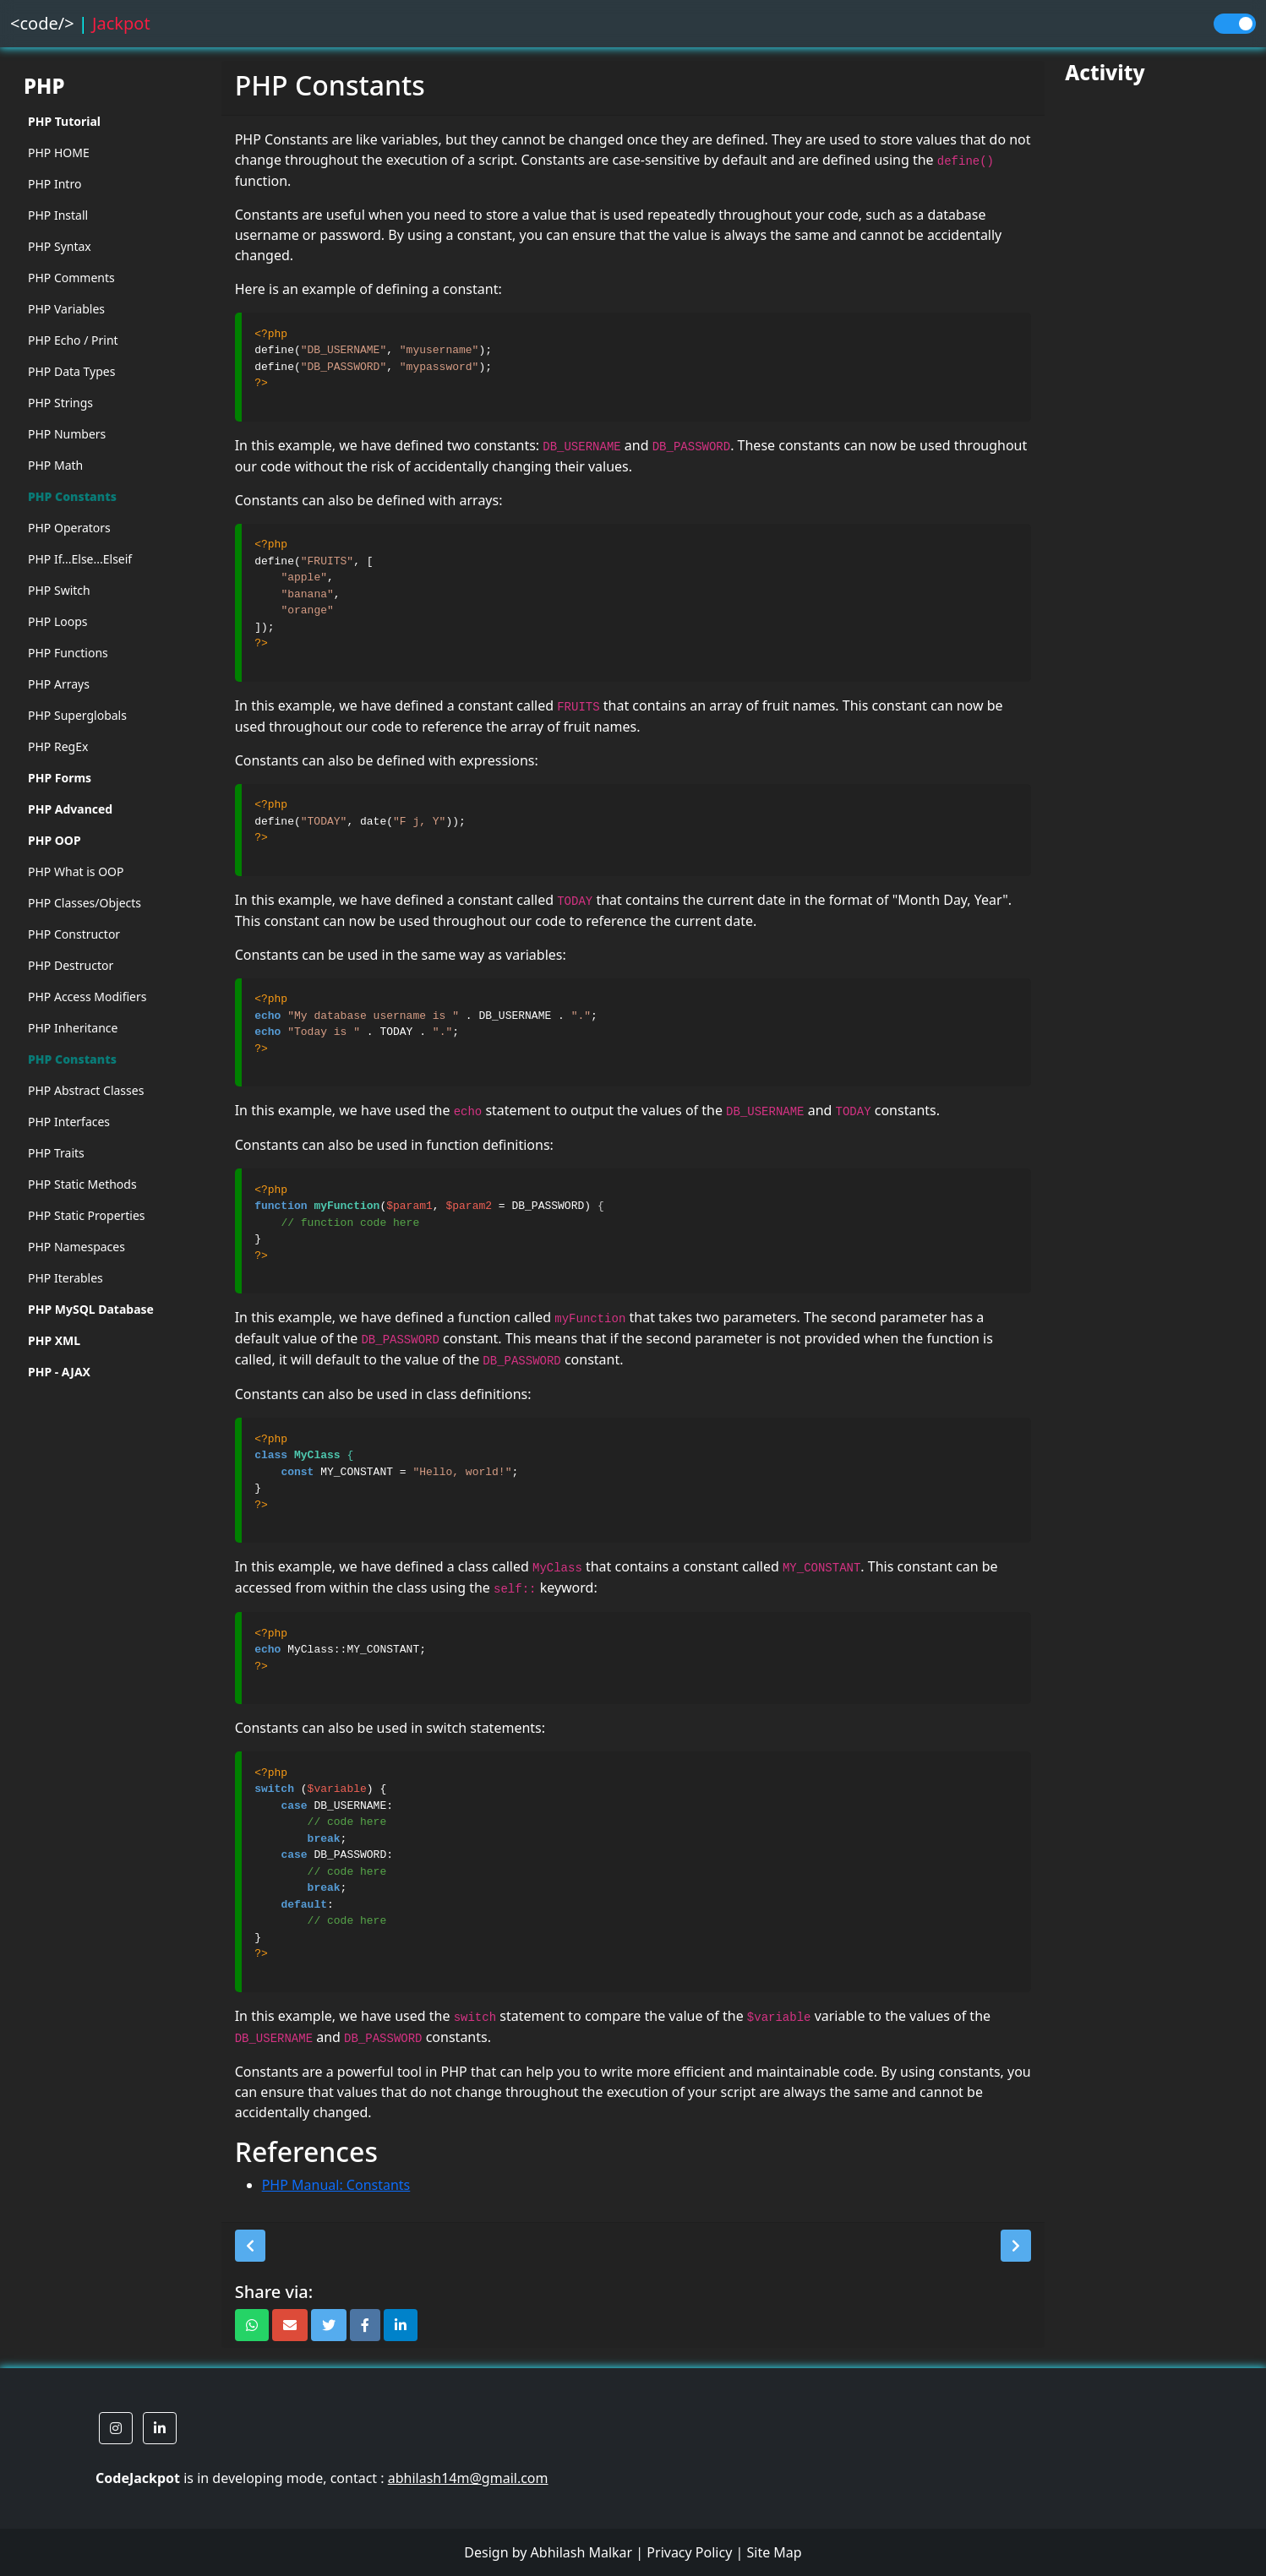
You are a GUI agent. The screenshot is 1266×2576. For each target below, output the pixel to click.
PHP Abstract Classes (86, 1090)
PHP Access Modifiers (87, 996)
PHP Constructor (74, 934)
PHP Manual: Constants (336, 2185)
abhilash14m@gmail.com (468, 2478)
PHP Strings (60, 403)
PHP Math (55, 465)
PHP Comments (71, 278)
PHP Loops (58, 621)
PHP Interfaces (69, 1122)
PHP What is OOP (75, 871)
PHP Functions (68, 653)
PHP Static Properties (86, 1215)
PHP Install (58, 215)
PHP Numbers (67, 434)
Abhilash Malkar (582, 2552)
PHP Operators (69, 528)
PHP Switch (59, 590)
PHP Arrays (59, 684)
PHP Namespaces (76, 1247)
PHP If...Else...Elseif (80, 559)
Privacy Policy (689, 2552)
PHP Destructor (70, 965)
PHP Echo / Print (73, 340)
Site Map (773, 2552)
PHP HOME (59, 152)
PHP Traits (56, 1153)
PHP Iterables (65, 1278)
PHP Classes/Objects (84, 903)
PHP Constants (72, 496)
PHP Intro (54, 184)
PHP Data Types (71, 371)
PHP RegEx (58, 746)
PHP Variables (66, 309)
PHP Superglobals (77, 715)
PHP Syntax (59, 246)
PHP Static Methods (82, 1184)
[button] (250, 2246)
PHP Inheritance (72, 1028)
